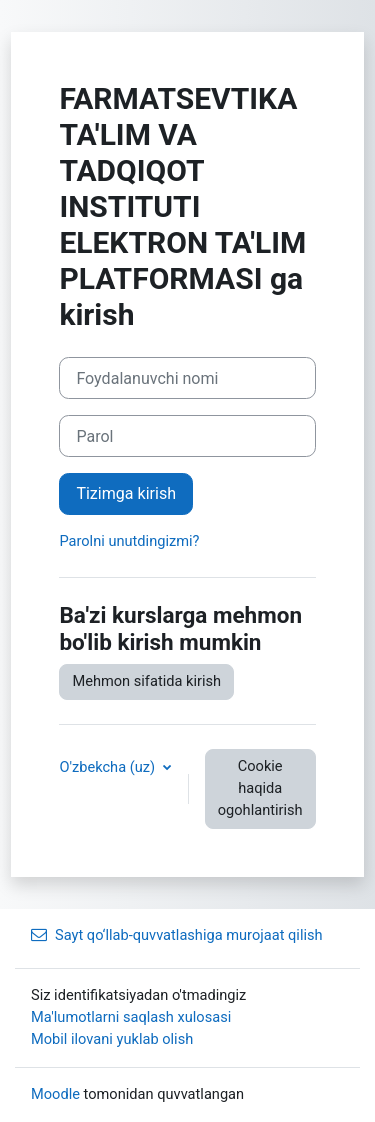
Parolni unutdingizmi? (129, 541)
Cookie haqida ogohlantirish (260, 788)
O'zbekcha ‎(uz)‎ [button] (108, 767)
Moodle (55, 1094)
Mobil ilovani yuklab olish (112, 1039)
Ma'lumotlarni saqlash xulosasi (131, 1017)
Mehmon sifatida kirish (146, 681)
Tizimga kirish (126, 493)
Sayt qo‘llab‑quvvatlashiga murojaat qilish (177, 935)
